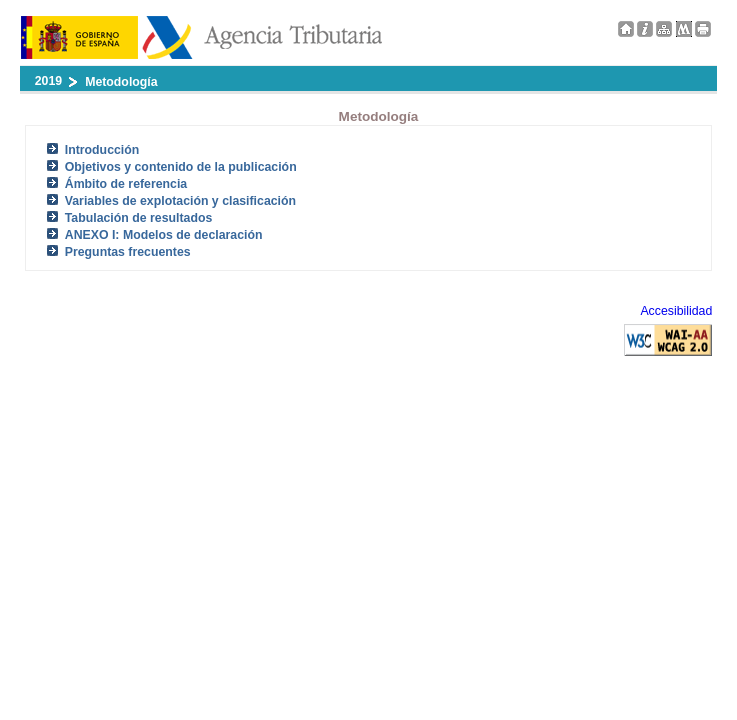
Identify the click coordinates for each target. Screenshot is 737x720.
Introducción (102, 150)
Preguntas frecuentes (128, 252)
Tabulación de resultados (139, 218)
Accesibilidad (676, 311)
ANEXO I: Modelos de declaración (164, 235)
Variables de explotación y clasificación (180, 201)
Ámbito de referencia (126, 184)
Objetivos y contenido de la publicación (181, 167)
